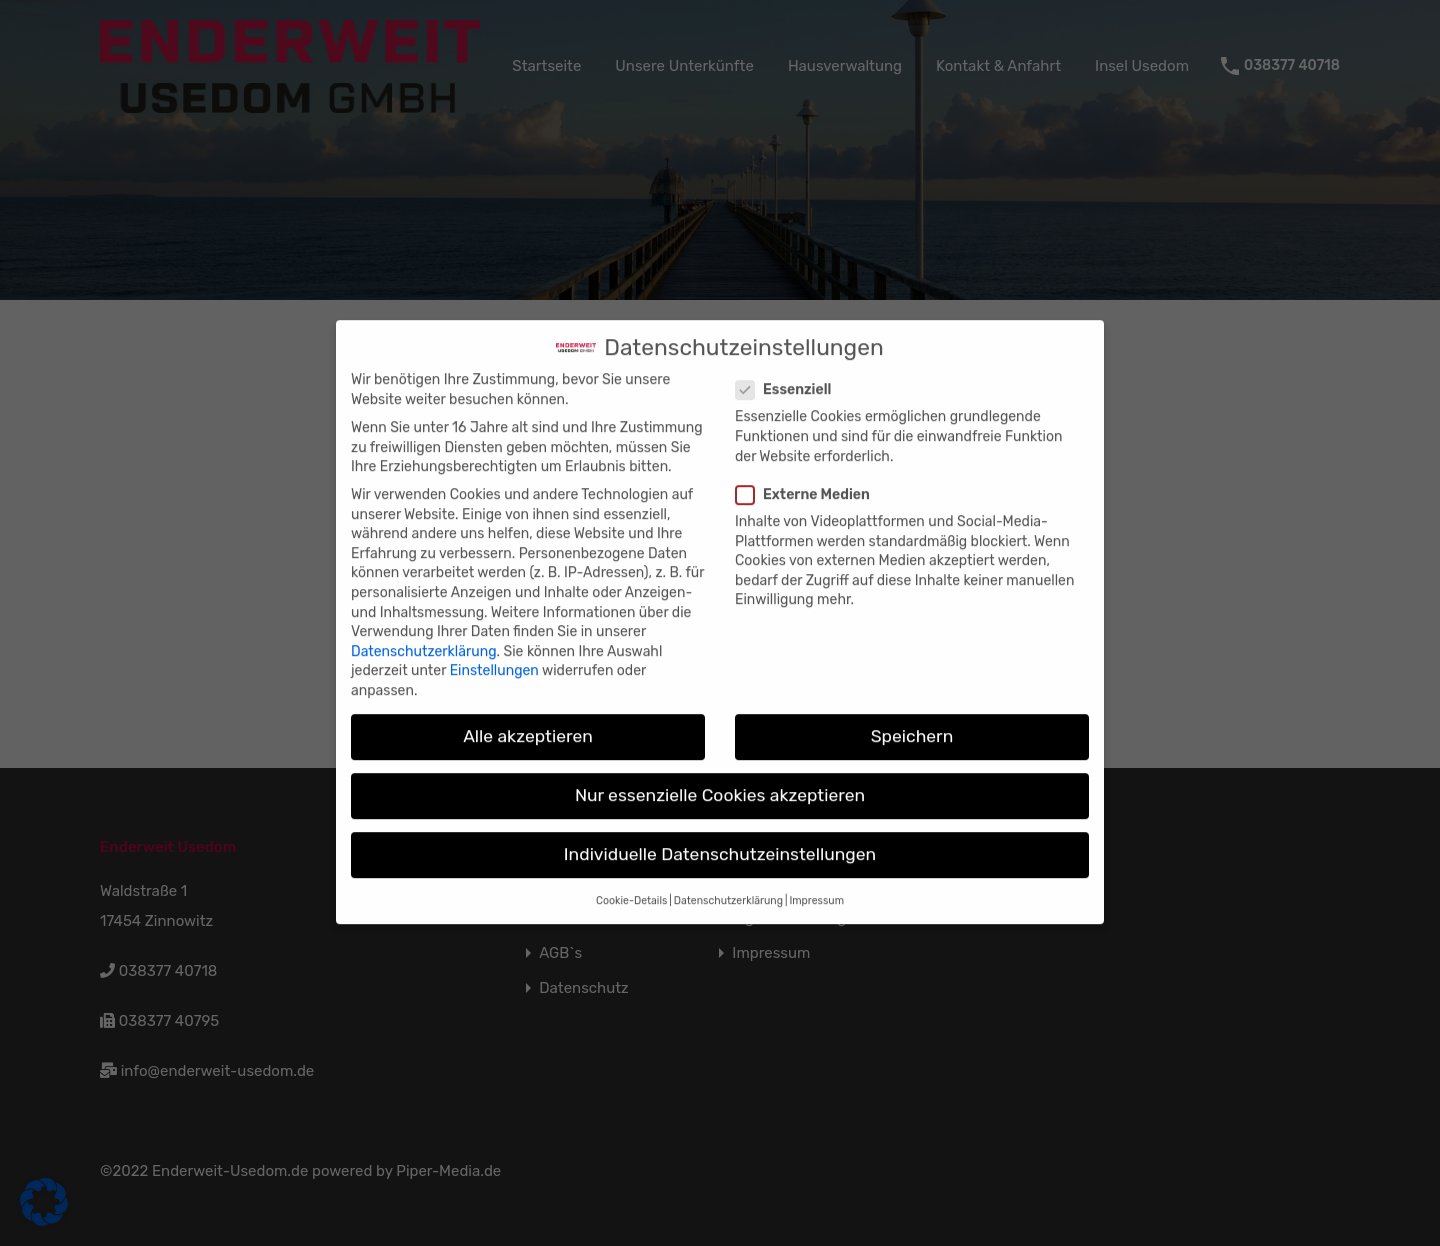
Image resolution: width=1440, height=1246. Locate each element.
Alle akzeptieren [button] (528, 720)
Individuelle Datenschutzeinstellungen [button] (720, 838)
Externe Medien (809, 477)
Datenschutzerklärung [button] (728, 884)
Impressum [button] (816, 884)
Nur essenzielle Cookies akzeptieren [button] (720, 779)
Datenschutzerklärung (424, 634)
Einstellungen (494, 654)
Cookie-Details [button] (631, 884)
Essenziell (789, 373)
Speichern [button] (912, 720)
